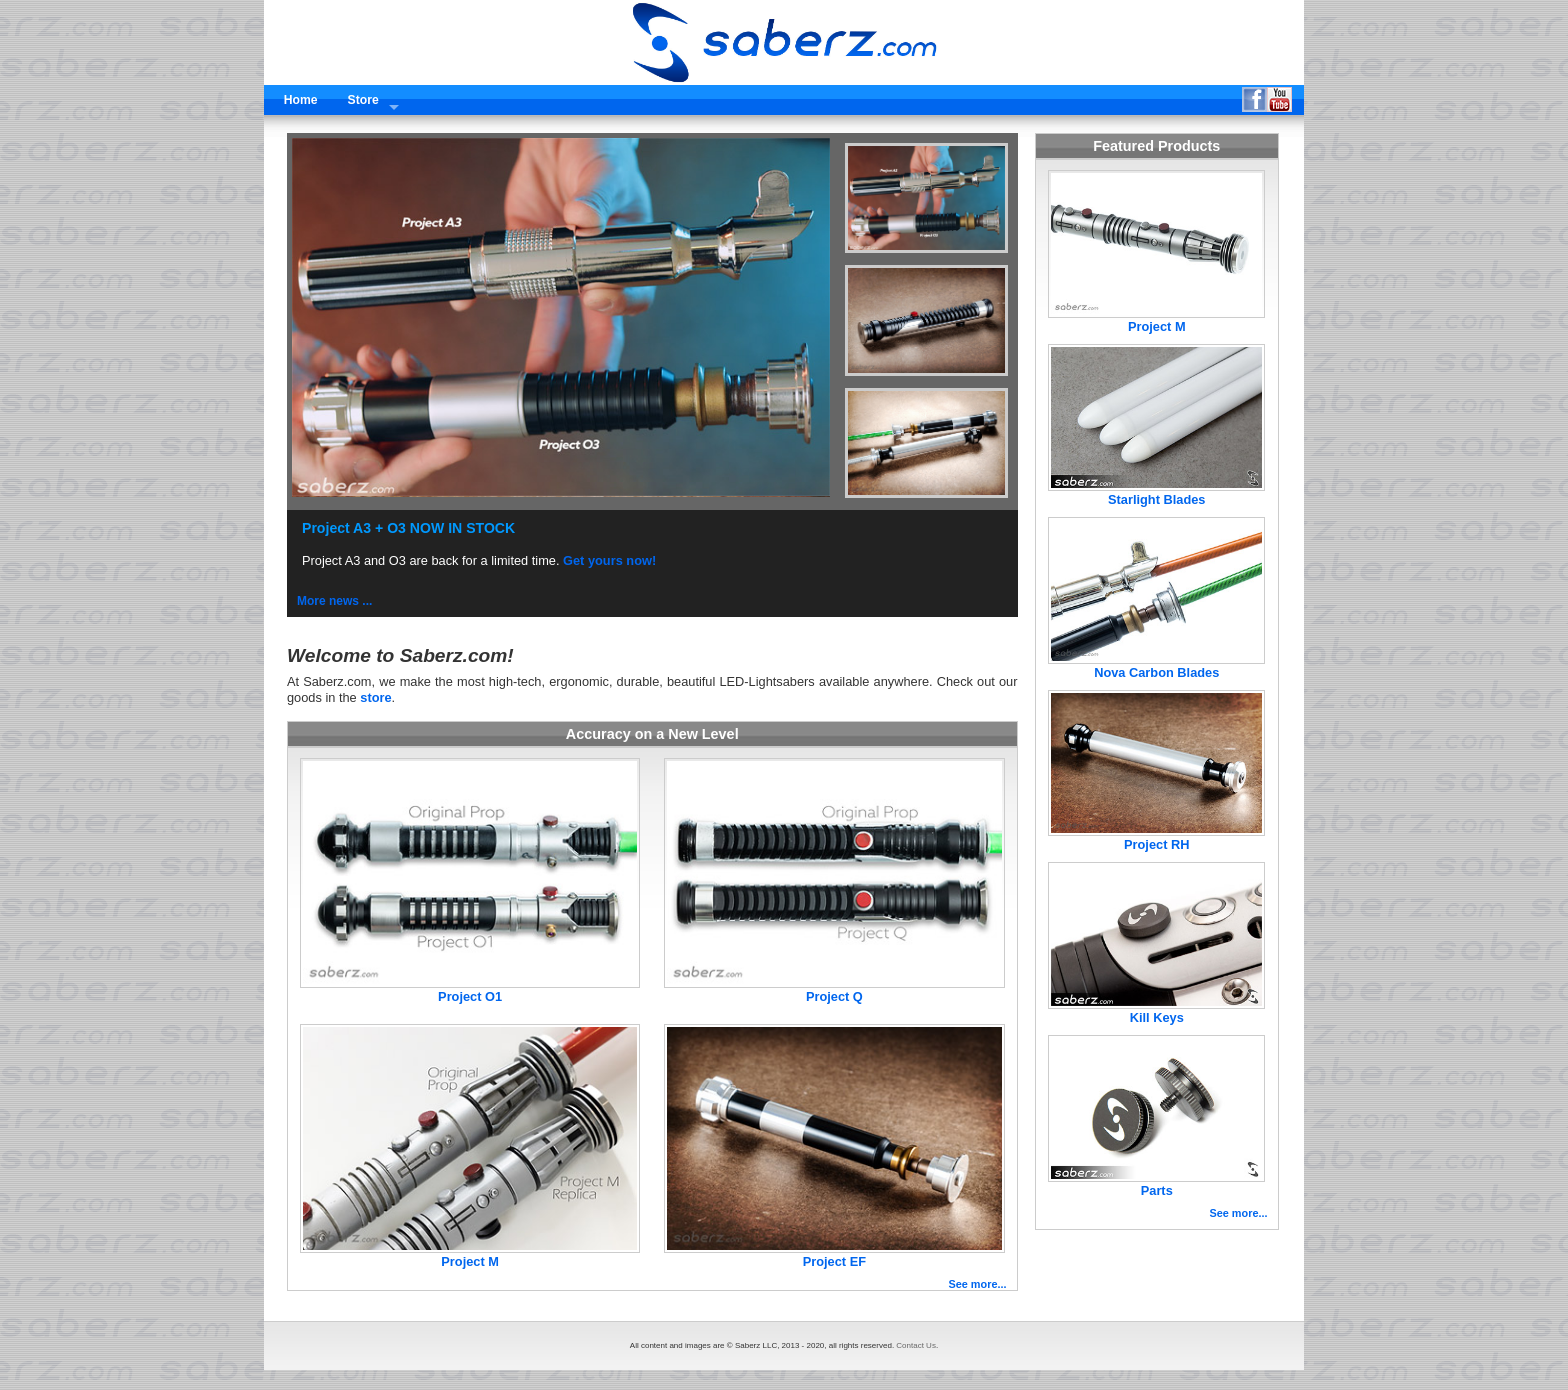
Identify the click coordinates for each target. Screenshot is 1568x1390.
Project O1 (470, 996)
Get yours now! (609, 560)
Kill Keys (1157, 1017)
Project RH (1156, 844)
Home (301, 100)
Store (363, 100)
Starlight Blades (1156, 499)
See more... (977, 1284)
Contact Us (916, 1345)
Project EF (834, 1261)
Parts (1157, 1190)
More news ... (334, 601)
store (375, 697)
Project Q (834, 996)
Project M (470, 1261)
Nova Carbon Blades (1156, 672)
